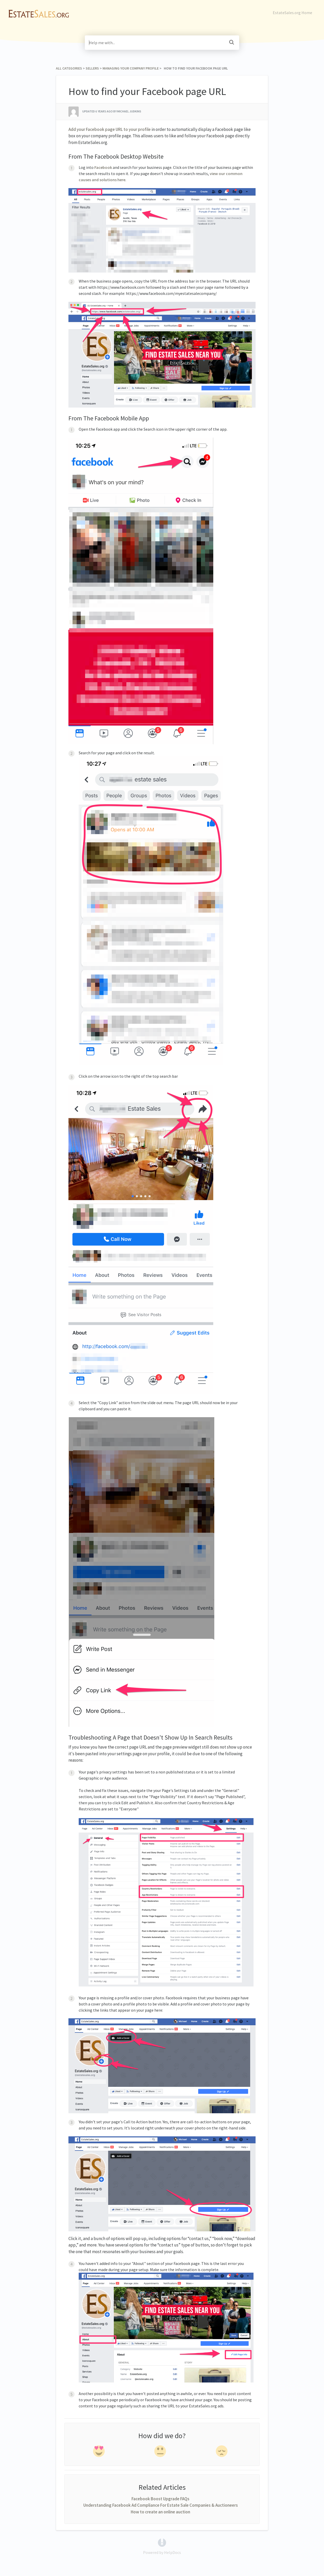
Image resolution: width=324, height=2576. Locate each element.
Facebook (103, 167)
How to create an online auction (160, 2512)
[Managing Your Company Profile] (131, 68)
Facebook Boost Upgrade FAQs (160, 2499)
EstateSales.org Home (292, 12)
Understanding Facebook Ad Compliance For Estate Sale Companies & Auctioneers (160, 2505)
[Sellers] (92, 68)
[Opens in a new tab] (162, 2542)
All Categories (69, 68)
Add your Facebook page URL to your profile (109, 129)
